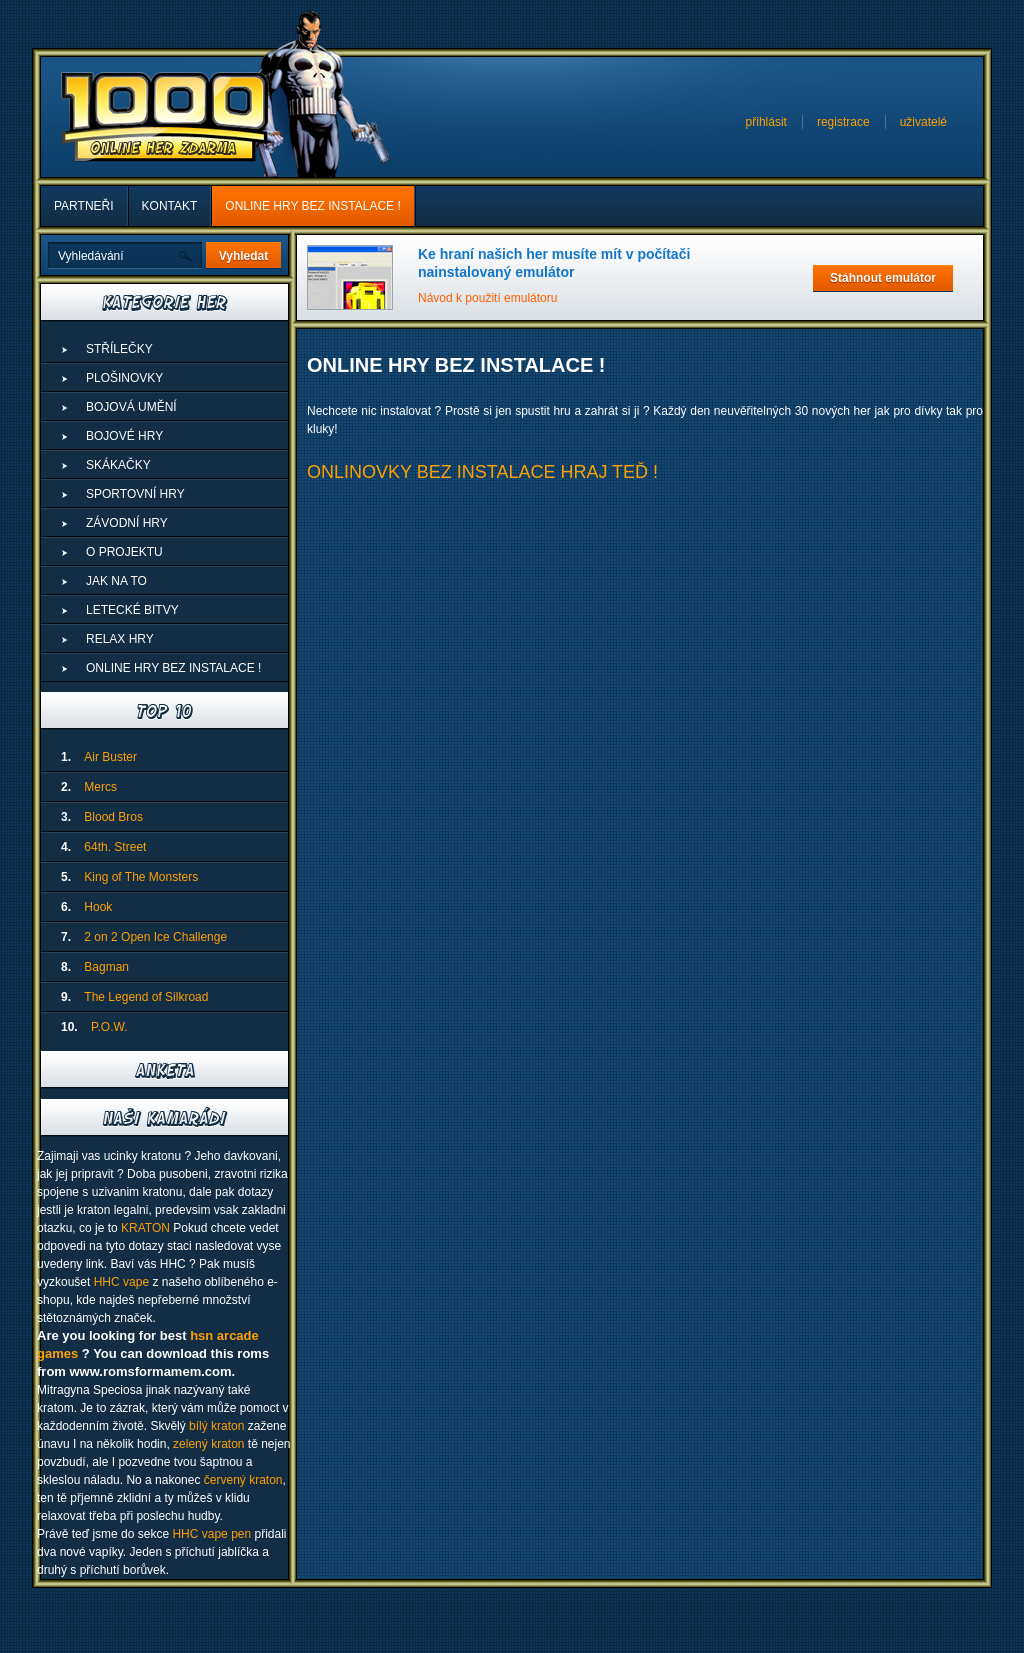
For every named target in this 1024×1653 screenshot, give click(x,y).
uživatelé (923, 122)
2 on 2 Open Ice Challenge (155, 937)
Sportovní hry (135, 494)
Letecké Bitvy (132, 610)
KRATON (145, 1228)
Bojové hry (124, 436)
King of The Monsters (141, 877)
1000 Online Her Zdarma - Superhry (165, 117)
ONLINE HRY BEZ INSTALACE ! (312, 206)
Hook (98, 907)
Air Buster (110, 757)
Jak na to (116, 581)
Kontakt (170, 206)
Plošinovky (124, 378)
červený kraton (243, 1480)
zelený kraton (208, 1444)
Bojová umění (131, 407)
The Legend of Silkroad (146, 997)
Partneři (84, 206)
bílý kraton (216, 1426)
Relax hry (120, 639)
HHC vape (121, 1282)
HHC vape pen (211, 1534)
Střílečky (119, 349)
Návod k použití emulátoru (487, 298)
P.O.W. (109, 1027)
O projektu (124, 552)
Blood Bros (113, 817)
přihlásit (766, 122)
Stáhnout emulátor (883, 278)
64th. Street (115, 847)
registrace (843, 122)
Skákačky (118, 465)
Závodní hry (127, 523)
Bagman (106, 967)
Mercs (100, 787)
